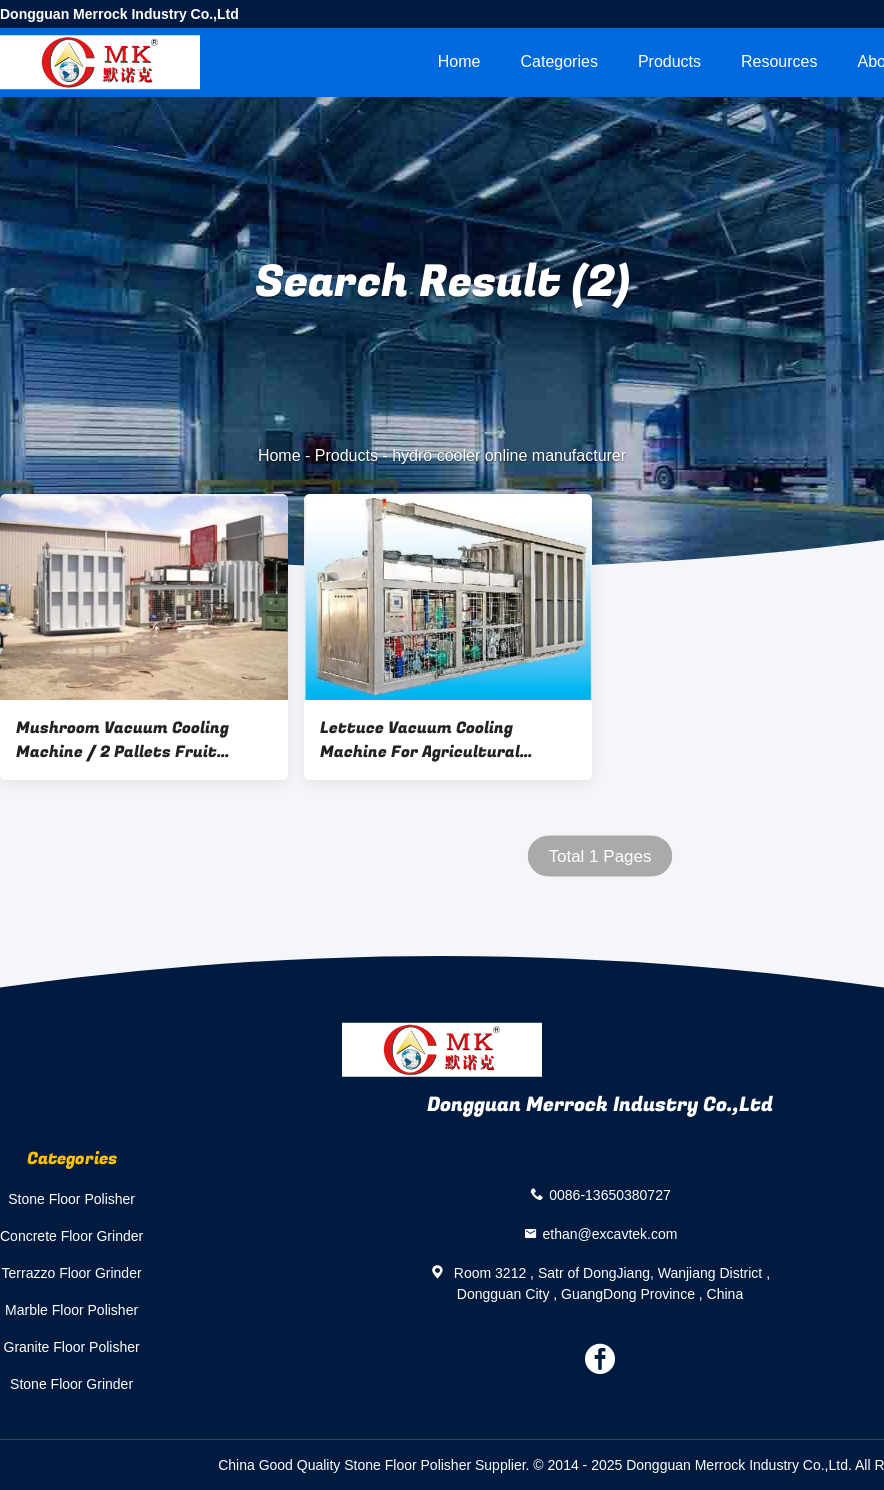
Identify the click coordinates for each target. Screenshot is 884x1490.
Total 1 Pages (599, 856)
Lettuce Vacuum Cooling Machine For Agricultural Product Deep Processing (420, 740)
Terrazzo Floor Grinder (72, 1273)
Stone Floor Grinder (71, 1384)
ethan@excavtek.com (610, 1233)
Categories (559, 61)
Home (459, 61)
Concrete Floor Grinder (71, 1236)
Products (669, 61)
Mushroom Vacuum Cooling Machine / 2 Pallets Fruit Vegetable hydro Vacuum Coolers (122, 740)
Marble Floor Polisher (71, 1310)
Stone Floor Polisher (71, 1199)
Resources (779, 61)
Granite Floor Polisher (72, 1347)
